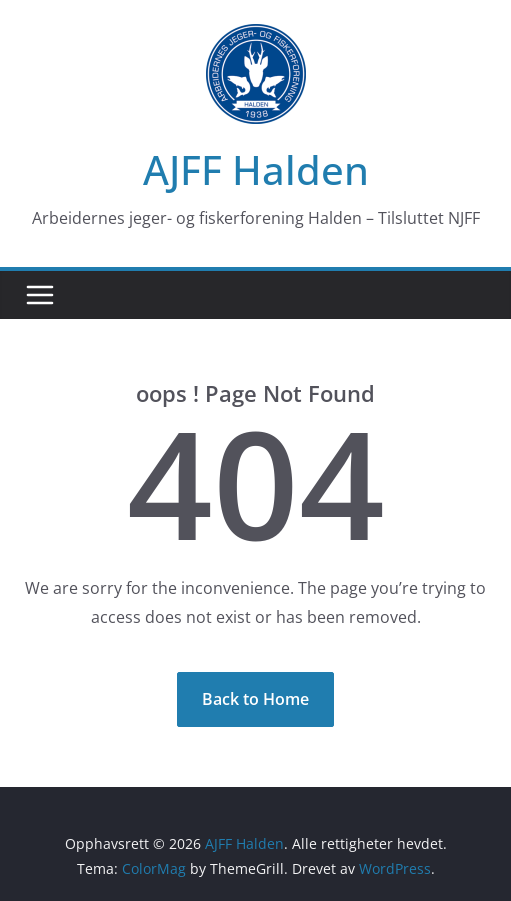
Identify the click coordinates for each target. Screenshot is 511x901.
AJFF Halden (256, 169)
